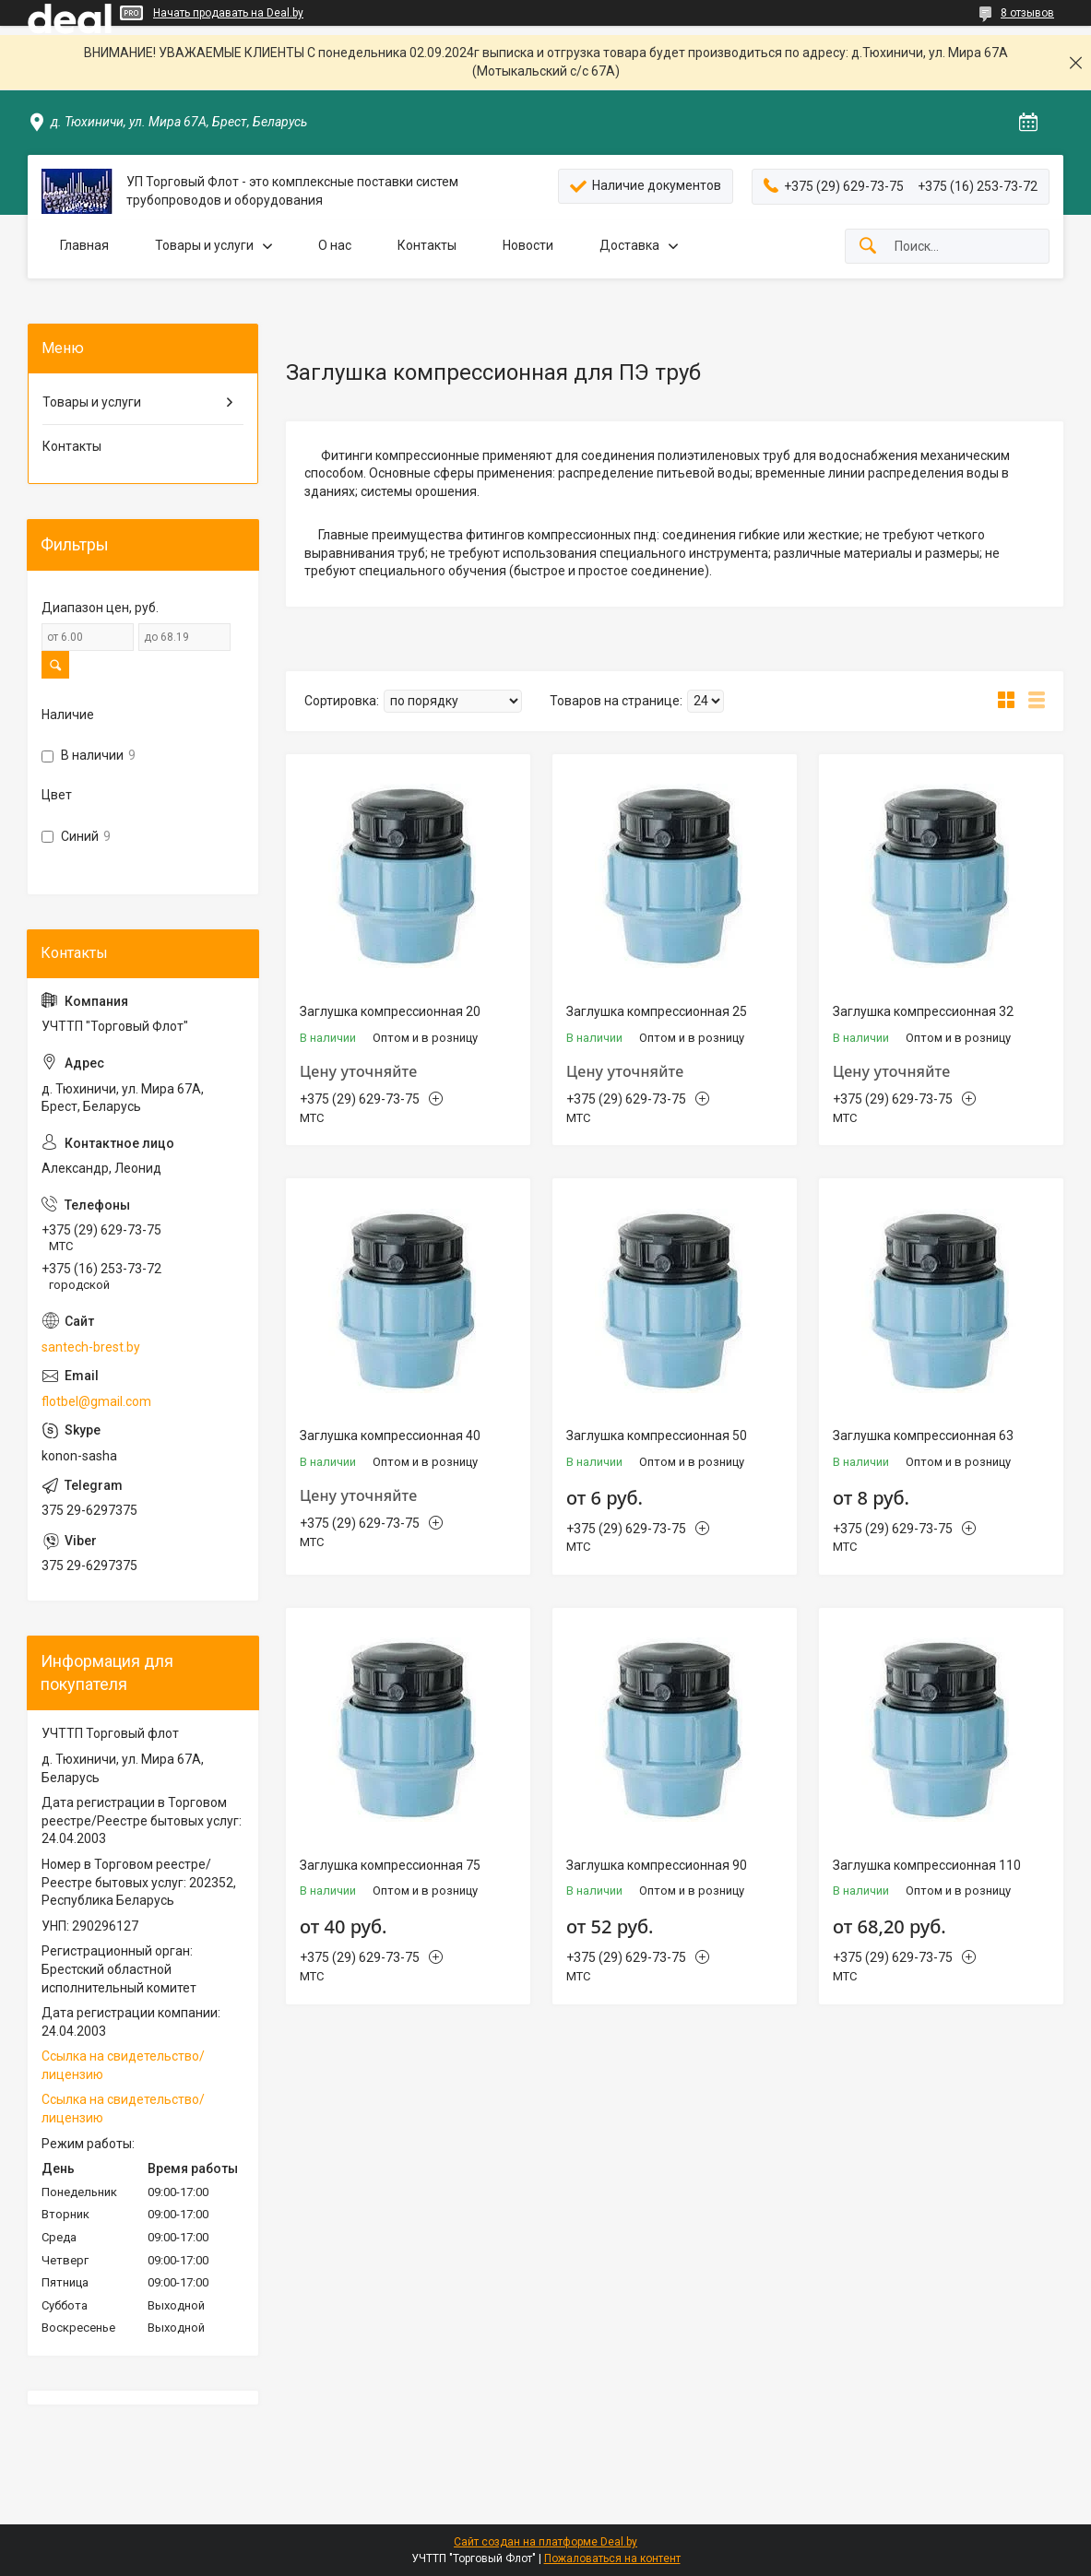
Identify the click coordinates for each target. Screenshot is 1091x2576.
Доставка (629, 245)
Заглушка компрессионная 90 (656, 1865)
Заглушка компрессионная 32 (923, 1011)
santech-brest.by (91, 1347)
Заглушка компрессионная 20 (390, 1011)
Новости (528, 245)
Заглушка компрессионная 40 (390, 1435)
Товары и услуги (204, 245)
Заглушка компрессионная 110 (927, 1865)
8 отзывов (1027, 12)
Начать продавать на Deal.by (228, 12)
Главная (84, 245)
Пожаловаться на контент (612, 2558)
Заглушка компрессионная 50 (656, 1435)
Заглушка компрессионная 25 (656, 1011)
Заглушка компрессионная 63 (923, 1435)
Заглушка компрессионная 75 (390, 1865)
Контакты (427, 245)
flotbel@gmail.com (96, 1401)
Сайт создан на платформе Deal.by (545, 2541)
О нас (334, 245)
